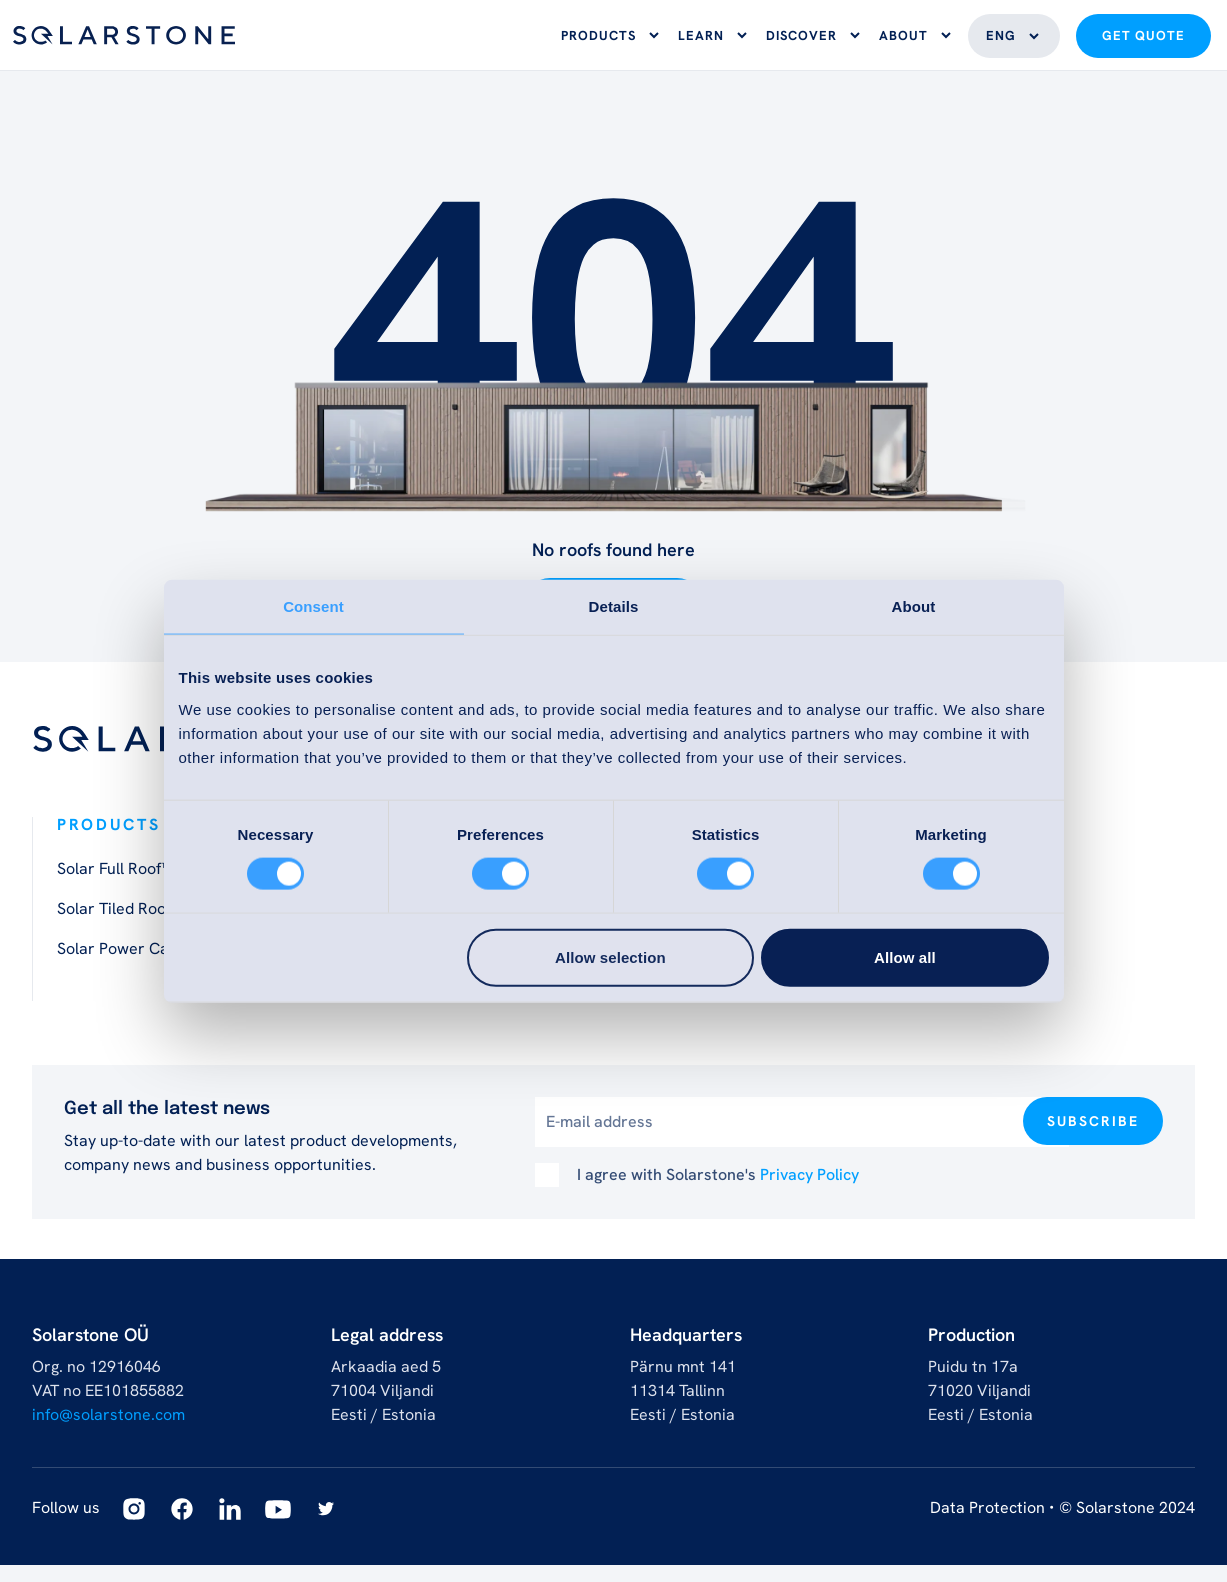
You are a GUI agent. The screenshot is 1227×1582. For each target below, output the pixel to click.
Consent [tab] (313, 606)
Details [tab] (614, 606)
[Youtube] (278, 1526)
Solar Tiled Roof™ (119, 925)
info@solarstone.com (108, 1431)
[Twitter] (326, 1526)
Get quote (1143, 44)
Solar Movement (407, 1005)
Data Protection (987, 1524)
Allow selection (610, 956)
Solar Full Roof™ (114, 885)
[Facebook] (182, 1526)
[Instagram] (134, 1526)
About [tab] (914, 606)
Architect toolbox (701, 1005)
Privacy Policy (809, 1191)
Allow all (905, 956)
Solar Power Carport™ (137, 965)
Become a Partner (994, 1005)
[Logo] (124, 43)
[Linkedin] (230, 1526)
